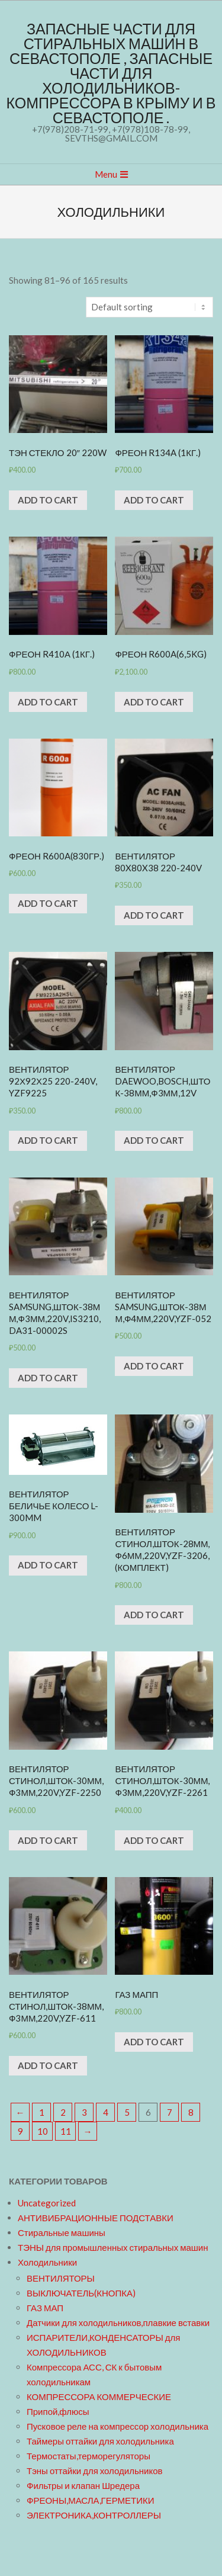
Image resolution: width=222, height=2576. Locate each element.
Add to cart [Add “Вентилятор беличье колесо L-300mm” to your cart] (48, 1565)
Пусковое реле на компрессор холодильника (117, 2426)
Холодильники (47, 2262)
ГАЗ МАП (45, 2307)
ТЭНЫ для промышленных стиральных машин (113, 2247)
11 (65, 2131)
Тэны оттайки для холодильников (94, 2470)
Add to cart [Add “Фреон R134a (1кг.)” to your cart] (154, 500)
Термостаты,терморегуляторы (88, 2455)
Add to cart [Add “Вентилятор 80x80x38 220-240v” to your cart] (154, 915)
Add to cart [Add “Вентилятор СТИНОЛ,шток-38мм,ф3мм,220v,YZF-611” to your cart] (48, 2065)
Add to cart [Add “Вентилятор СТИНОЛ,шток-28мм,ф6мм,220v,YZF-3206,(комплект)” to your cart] (154, 1614)
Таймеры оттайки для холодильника (100, 2441)
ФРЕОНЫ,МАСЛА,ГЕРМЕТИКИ (90, 2500)
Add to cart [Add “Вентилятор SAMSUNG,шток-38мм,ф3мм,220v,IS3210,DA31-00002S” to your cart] (48, 1377)
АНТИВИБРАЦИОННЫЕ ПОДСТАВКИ (95, 2217)
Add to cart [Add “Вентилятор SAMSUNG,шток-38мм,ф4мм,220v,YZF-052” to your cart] (154, 1366)
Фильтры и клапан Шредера (83, 2485)
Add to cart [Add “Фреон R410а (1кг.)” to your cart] (48, 702)
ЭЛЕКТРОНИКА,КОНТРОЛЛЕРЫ (94, 2515)
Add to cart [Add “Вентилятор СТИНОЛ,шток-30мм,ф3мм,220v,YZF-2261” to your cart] (154, 1840)
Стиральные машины (61, 2232)
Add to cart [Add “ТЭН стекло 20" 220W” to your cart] (48, 500)
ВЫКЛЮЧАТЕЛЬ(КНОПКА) (81, 2293)
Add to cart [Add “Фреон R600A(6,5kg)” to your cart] (154, 702)
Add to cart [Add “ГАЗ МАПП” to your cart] (154, 2041)
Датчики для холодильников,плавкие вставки (118, 2322)
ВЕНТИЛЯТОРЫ (61, 2278)
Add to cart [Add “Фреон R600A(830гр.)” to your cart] (48, 903)
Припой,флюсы (58, 2411)
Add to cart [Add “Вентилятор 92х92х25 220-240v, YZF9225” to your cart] (48, 1140)
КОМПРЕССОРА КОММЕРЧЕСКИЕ (99, 2396)
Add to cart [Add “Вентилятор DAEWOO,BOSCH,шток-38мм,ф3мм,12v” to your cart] (154, 1140)
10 (42, 2131)
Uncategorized (47, 2203)
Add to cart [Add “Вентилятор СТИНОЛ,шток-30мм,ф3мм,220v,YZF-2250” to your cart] (48, 1840)
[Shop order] (149, 307)
